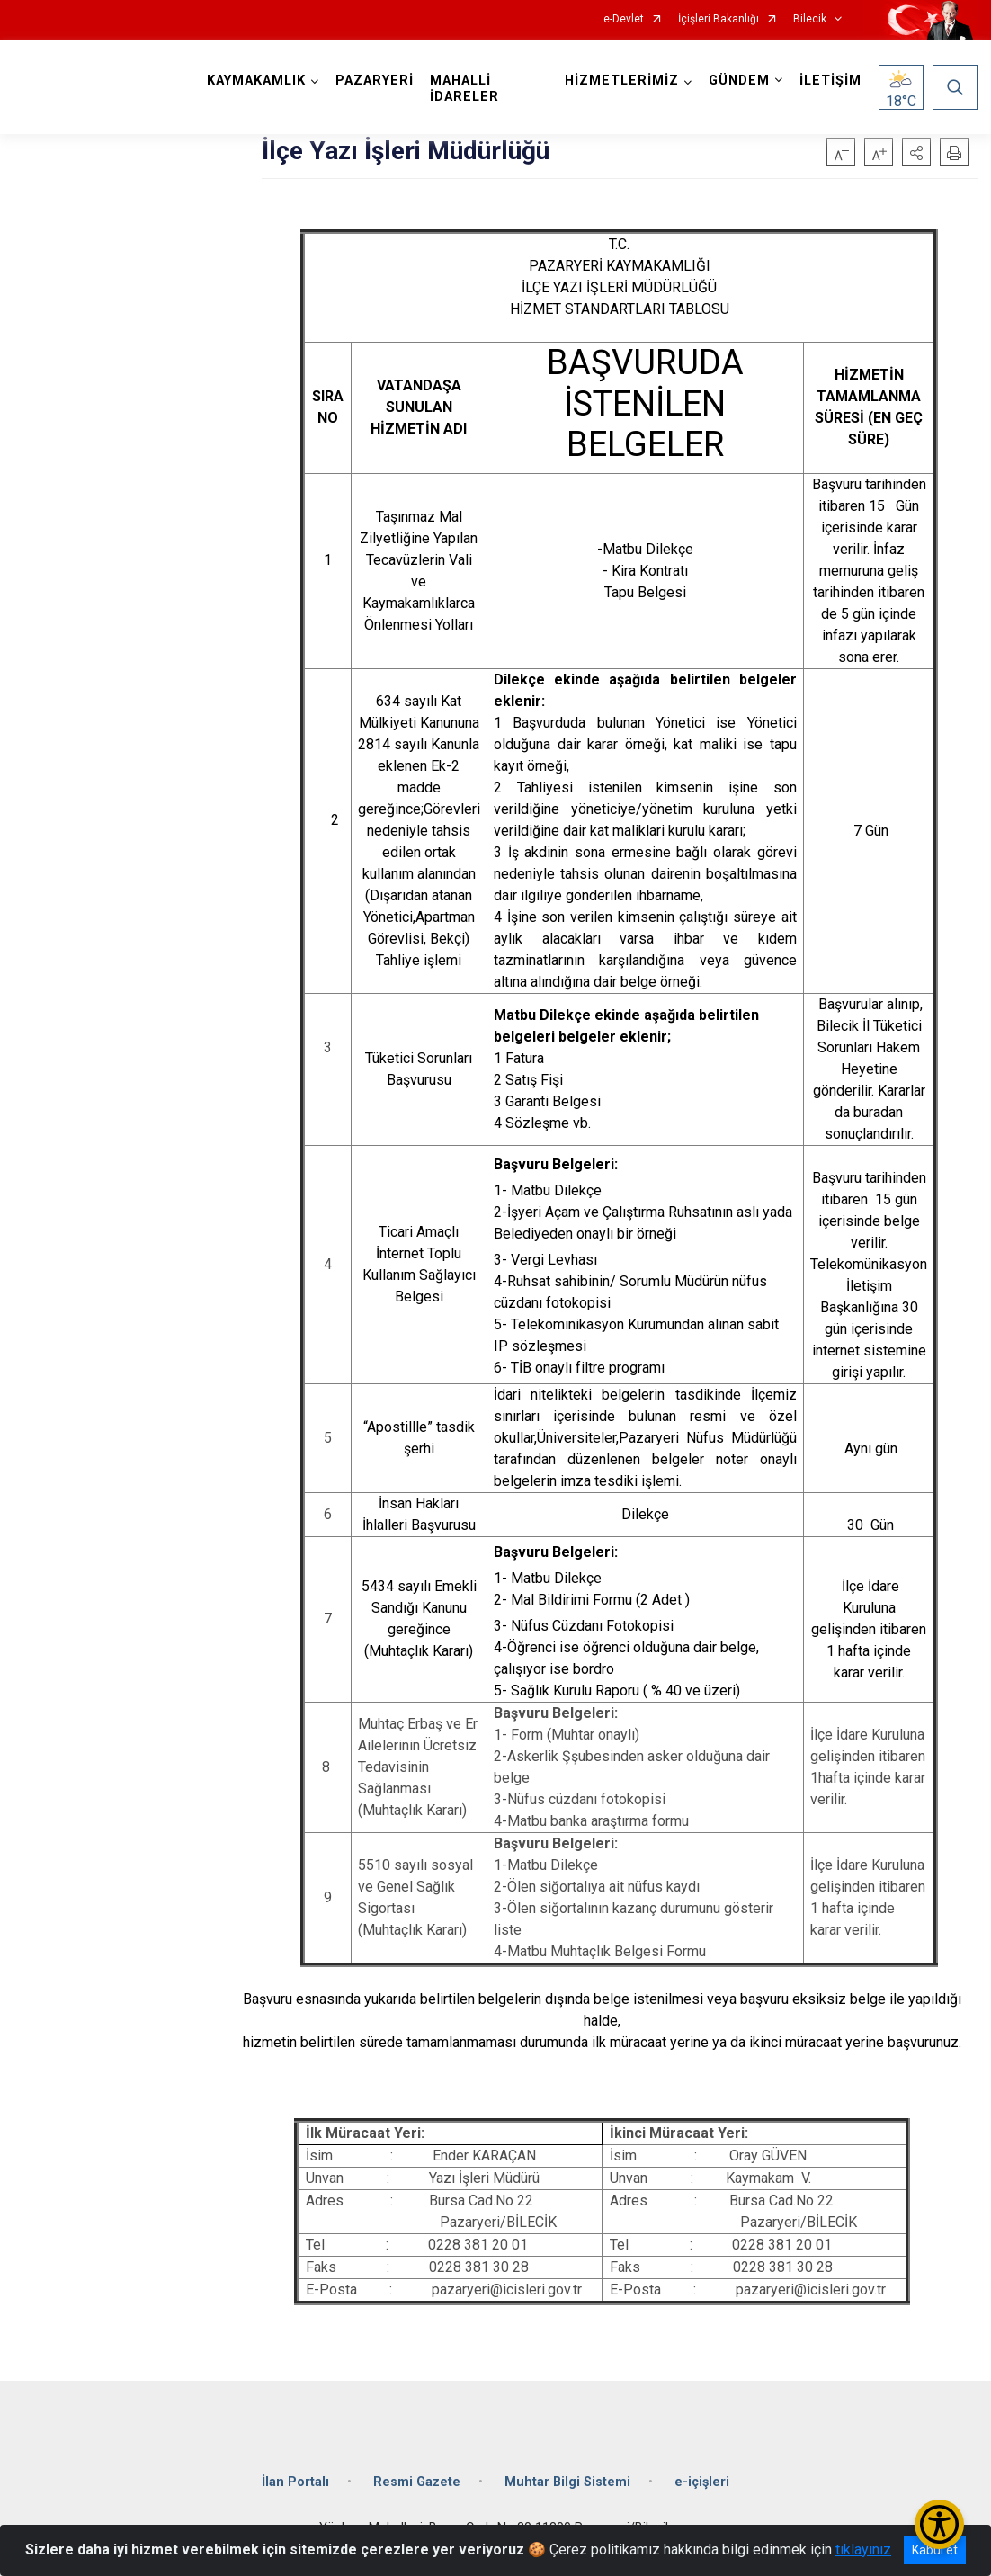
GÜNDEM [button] (739, 80)
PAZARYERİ (374, 80)
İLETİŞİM (830, 80)
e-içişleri (701, 2482)
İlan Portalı (295, 2482)
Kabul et (935, 2550)
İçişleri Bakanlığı (718, 19)
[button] (916, 152)
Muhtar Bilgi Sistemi (567, 2482)
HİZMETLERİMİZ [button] (622, 80)
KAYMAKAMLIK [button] (256, 80)
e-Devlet (623, 19)
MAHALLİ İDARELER (464, 88)
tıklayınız (863, 2549)
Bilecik (809, 19)
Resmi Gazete (416, 2482)
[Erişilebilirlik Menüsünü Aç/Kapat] (939, 2524)
